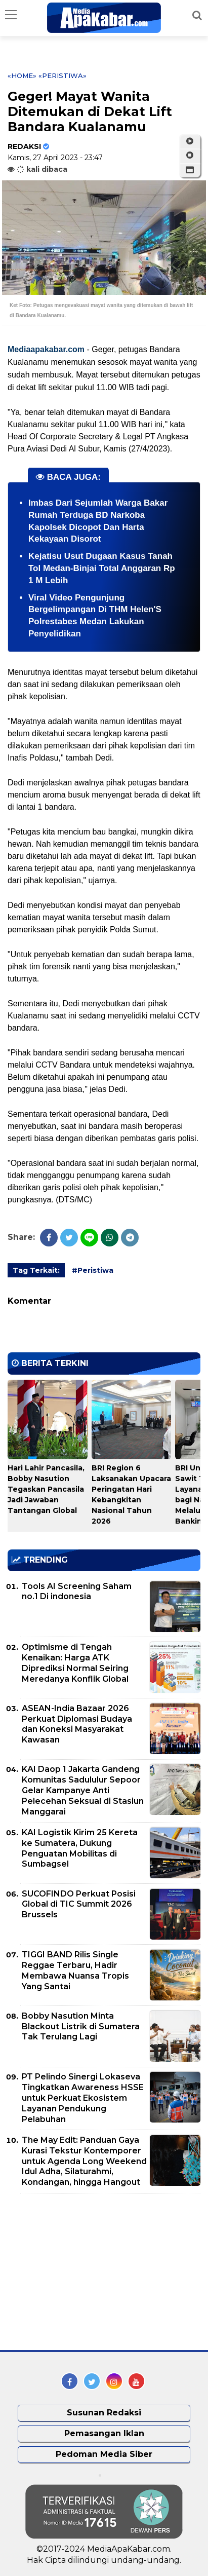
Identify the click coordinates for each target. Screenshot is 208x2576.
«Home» (22, 75)
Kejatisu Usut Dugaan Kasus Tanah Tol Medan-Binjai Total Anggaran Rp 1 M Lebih (101, 568)
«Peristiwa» (62, 75)
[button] (189, 170)
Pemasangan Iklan (104, 2433)
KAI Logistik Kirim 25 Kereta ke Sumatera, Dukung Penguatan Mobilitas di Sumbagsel (80, 1848)
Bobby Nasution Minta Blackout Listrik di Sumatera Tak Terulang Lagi (81, 2026)
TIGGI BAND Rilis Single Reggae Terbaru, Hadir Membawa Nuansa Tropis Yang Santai (75, 1970)
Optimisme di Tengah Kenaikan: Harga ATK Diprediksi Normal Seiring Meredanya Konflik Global (75, 1662)
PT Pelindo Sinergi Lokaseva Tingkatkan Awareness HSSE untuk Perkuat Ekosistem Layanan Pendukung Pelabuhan (83, 2098)
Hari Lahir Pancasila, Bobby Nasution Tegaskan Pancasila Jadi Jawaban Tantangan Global (46, 1489)
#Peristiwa (92, 1270)
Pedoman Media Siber (104, 2454)
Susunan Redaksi (104, 2412)
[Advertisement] (83, 2272)
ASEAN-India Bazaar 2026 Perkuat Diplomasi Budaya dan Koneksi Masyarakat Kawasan (77, 1724)
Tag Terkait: (36, 1270)
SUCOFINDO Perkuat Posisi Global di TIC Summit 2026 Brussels (79, 1904)
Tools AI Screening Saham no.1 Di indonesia (77, 1591)
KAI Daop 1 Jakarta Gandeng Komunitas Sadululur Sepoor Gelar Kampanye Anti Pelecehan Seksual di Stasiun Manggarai (83, 1790)
